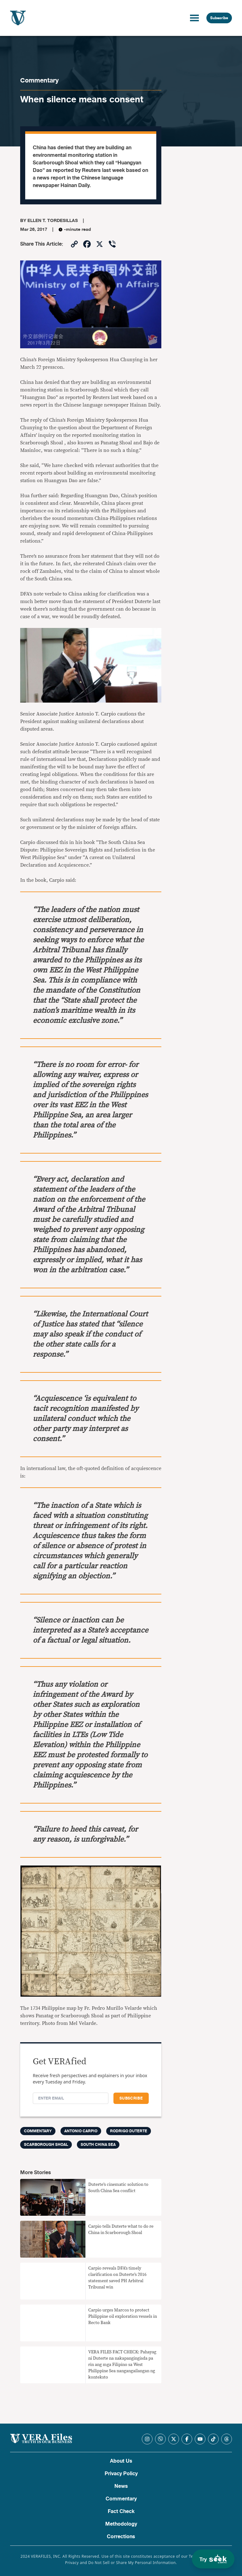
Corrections (121, 2537)
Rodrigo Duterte (128, 2131)
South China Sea (98, 2144)
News (121, 2486)
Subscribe (219, 18)
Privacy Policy (121, 2474)
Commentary (39, 80)
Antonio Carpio (80, 2131)
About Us (121, 2461)
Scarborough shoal (46, 2144)
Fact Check (121, 2511)
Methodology (121, 2524)
